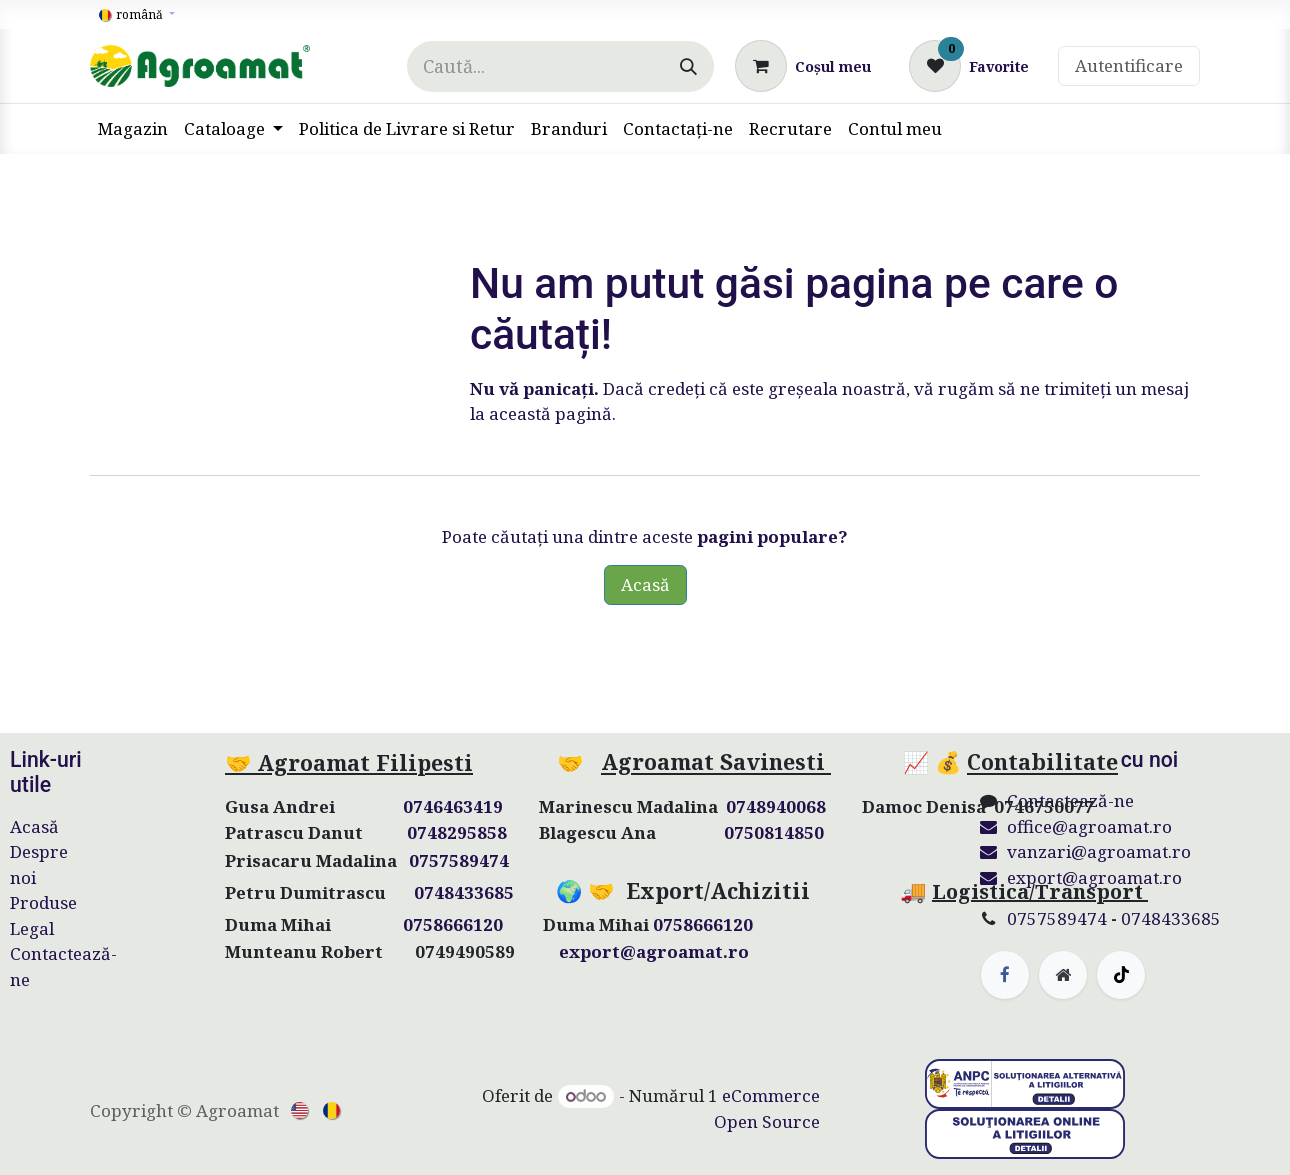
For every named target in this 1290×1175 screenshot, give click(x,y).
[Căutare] (688, 66)
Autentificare (1129, 65)
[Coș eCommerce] (803, 66)
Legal (32, 928)
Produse (43, 902)
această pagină (550, 413)
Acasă (645, 584)
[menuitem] (133, 129)
